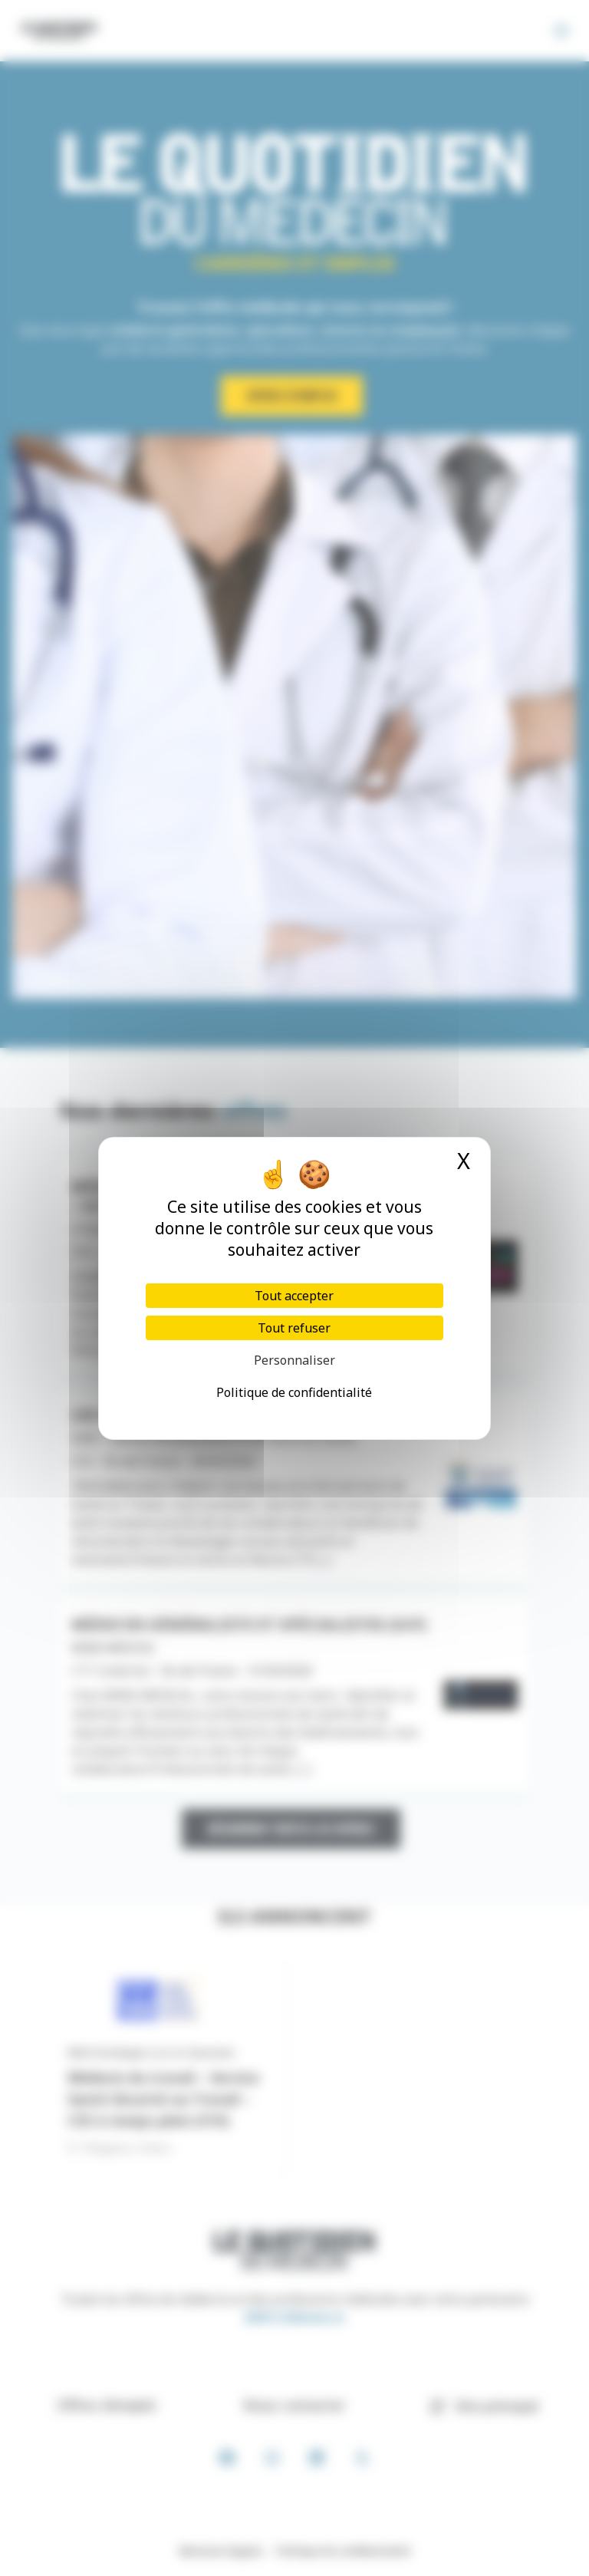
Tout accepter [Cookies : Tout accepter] (294, 1295)
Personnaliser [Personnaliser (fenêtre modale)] (294, 1360)
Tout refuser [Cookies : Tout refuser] (294, 1327)
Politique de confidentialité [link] (294, 1392)
